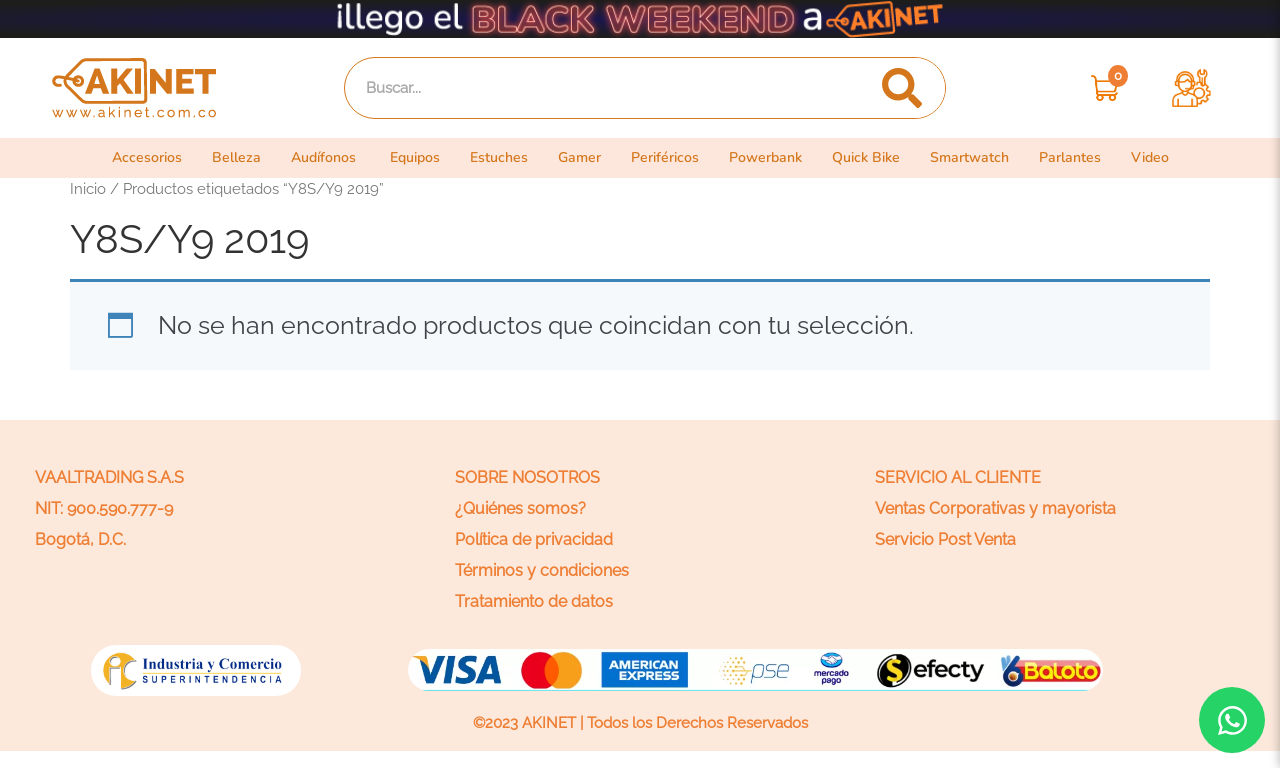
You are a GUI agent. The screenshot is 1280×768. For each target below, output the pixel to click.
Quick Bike (878, 158)
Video (1167, 158)
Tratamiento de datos (534, 601)
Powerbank (774, 158)
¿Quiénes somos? (520, 508)
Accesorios (132, 158)
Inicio (88, 188)
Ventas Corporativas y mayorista (995, 508)
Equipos (410, 158)
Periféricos (670, 158)
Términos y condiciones (542, 570)
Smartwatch (985, 158)
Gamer (582, 158)
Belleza (224, 158)
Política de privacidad (534, 539)
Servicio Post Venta (945, 539)
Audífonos (315, 158)
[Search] (901, 88)
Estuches (498, 158)
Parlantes (1086, 158)
